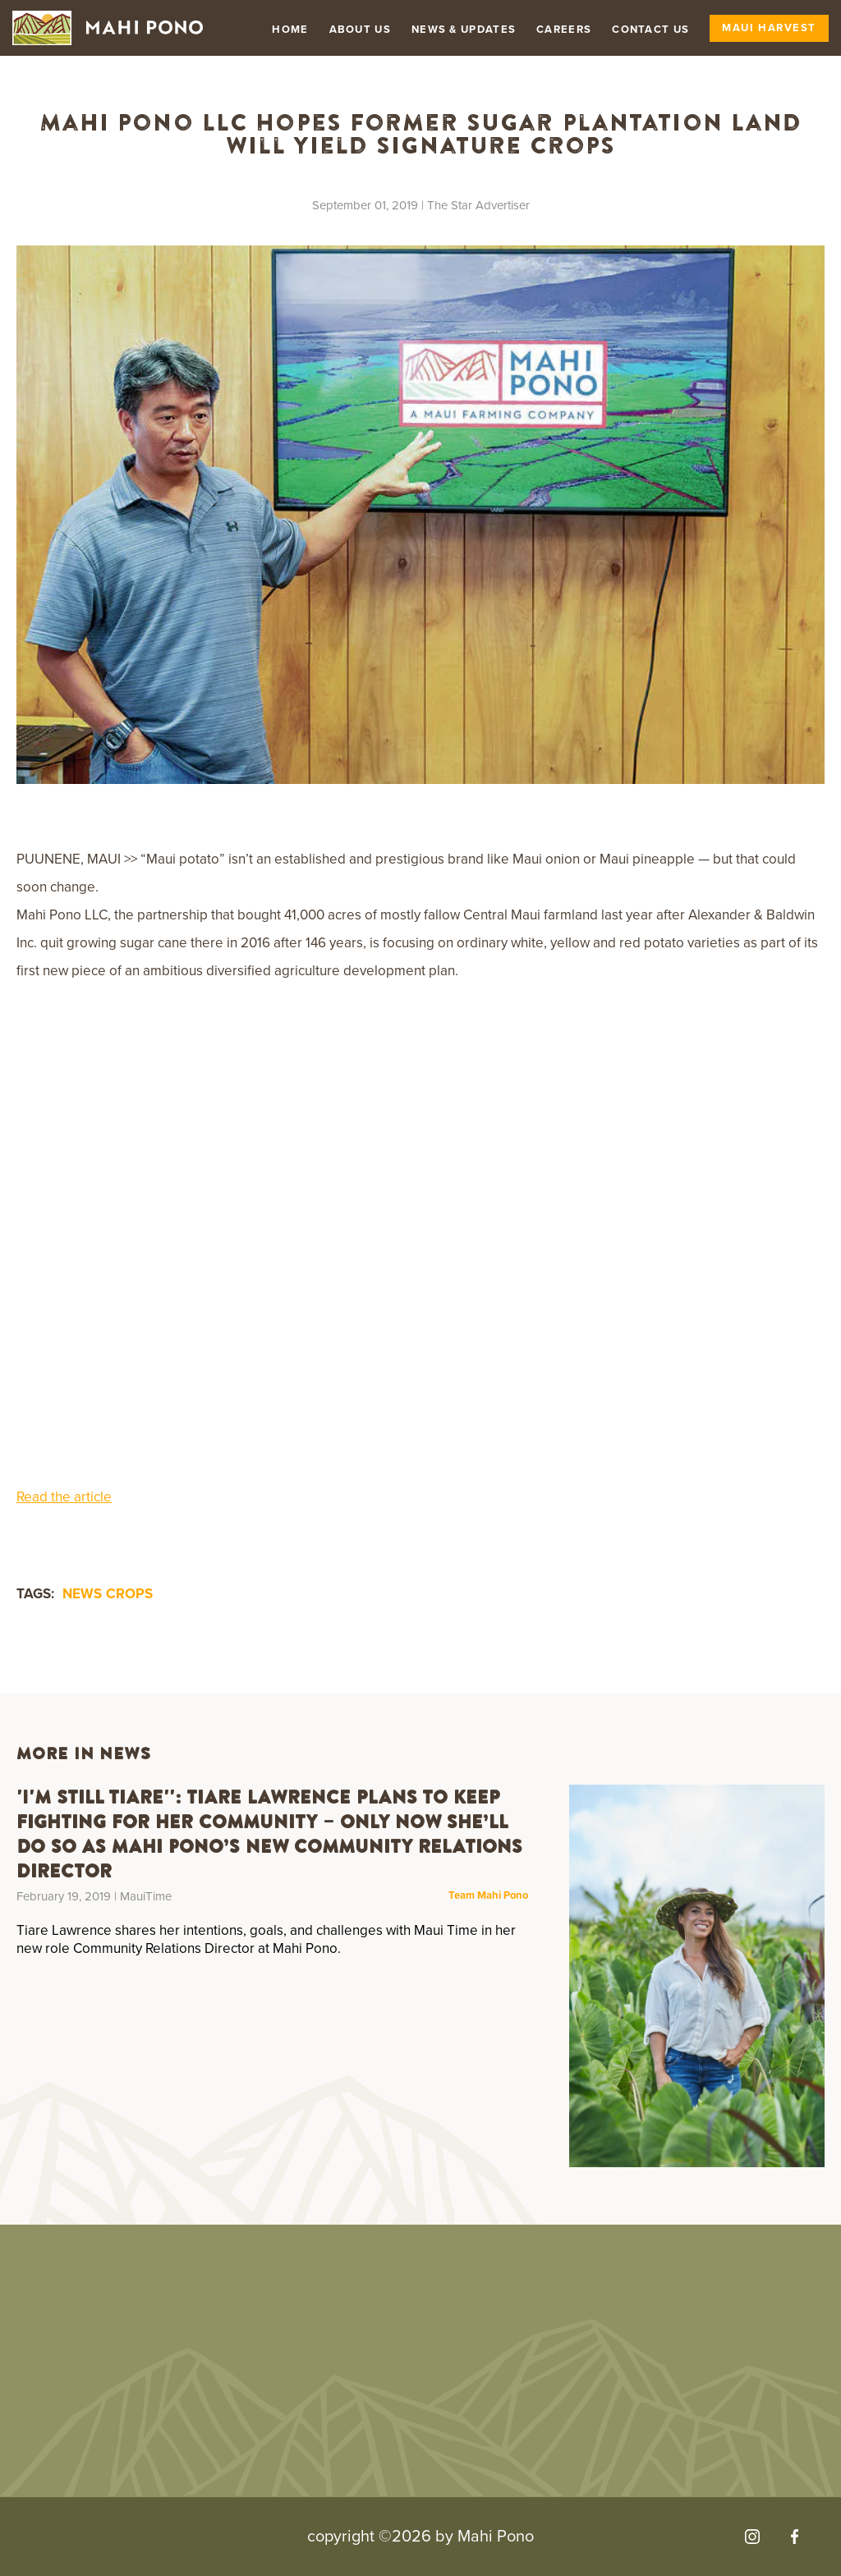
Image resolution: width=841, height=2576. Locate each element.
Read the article (64, 1497)
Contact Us (650, 29)
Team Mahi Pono (488, 1896)
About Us (360, 29)
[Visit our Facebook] (794, 2536)
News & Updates (463, 29)
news (82, 1593)
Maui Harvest (769, 27)
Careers (563, 29)
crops (129, 1593)
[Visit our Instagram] (752, 2536)
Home (290, 29)
